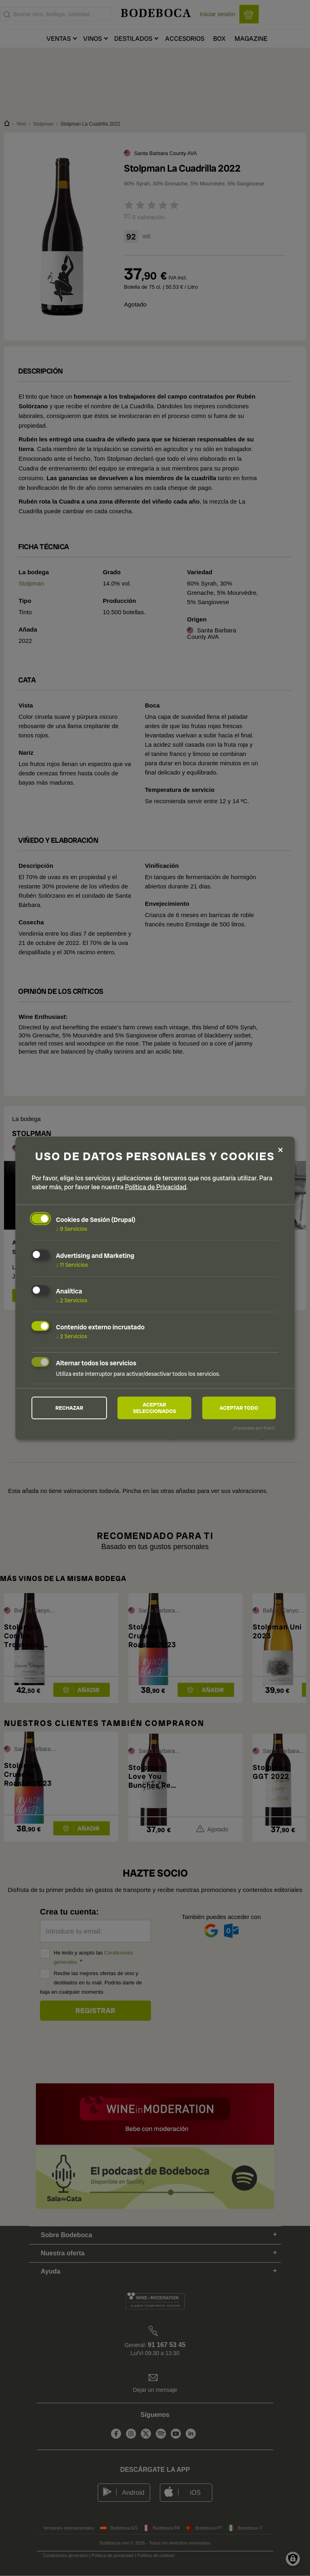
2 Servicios (71, 1299)
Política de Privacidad (155, 1185)
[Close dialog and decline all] (280, 1148)
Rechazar (69, 1407)
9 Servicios (71, 1227)
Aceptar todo (239, 1407)
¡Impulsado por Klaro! (253, 1429)
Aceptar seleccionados (154, 1408)
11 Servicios (72, 1263)
